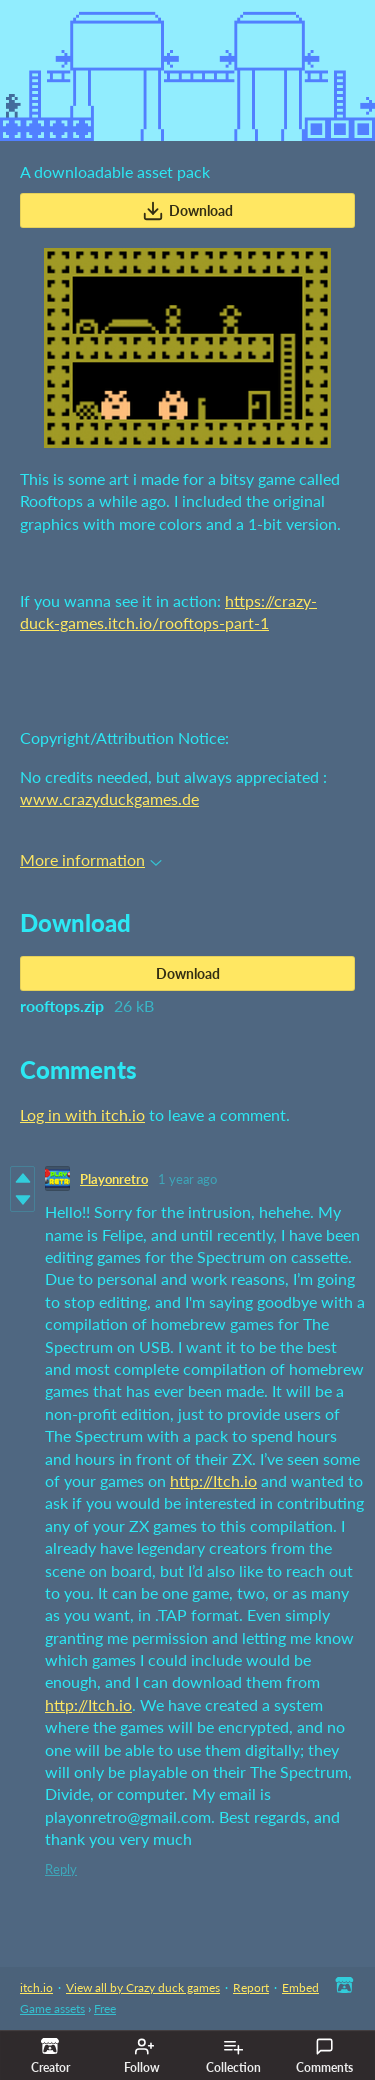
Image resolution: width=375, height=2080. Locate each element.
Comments (324, 2056)
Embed (300, 1987)
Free (105, 2008)
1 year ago (187, 1179)
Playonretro (114, 1179)
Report (251, 1987)
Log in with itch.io (82, 1114)
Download (187, 211)
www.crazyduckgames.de (109, 798)
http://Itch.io (213, 1480)
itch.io (36, 1987)
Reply (61, 1869)
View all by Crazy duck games (143, 1987)
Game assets (52, 2008)
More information (91, 859)
